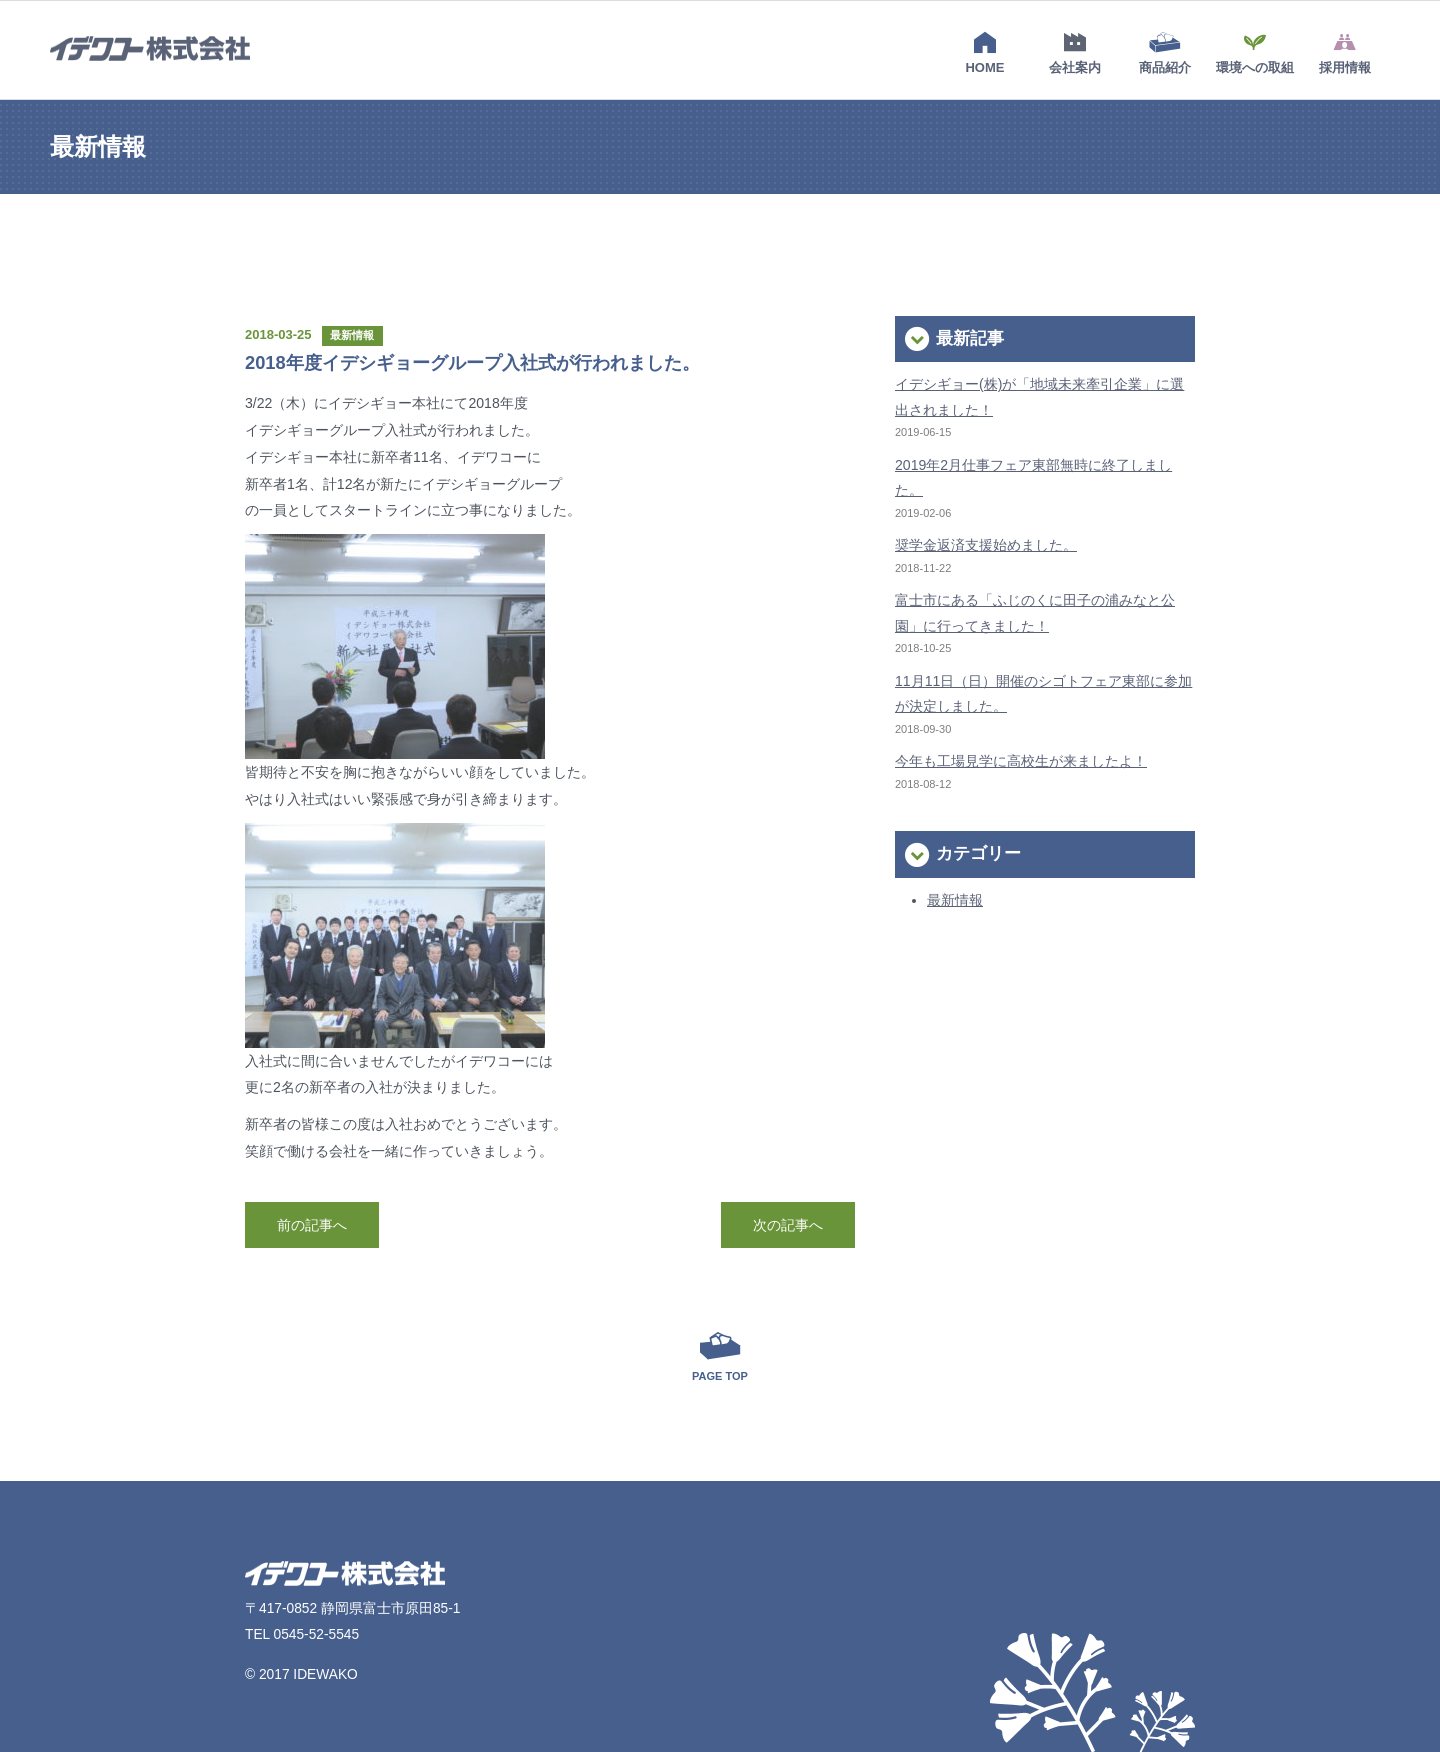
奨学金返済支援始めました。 (986, 545)
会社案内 (1075, 52)
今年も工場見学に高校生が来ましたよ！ (1021, 761)
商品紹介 (1165, 52)
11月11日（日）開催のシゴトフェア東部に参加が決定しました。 (1043, 693)
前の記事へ (312, 1225)
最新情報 (955, 900)
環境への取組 (1255, 52)
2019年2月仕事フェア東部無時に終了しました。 (1033, 477)
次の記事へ (788, 1225)
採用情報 (1345, 52)
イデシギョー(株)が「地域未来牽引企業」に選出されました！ (1039, 396)
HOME (985, 52)
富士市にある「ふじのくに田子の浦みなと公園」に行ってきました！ (1035, 612)
